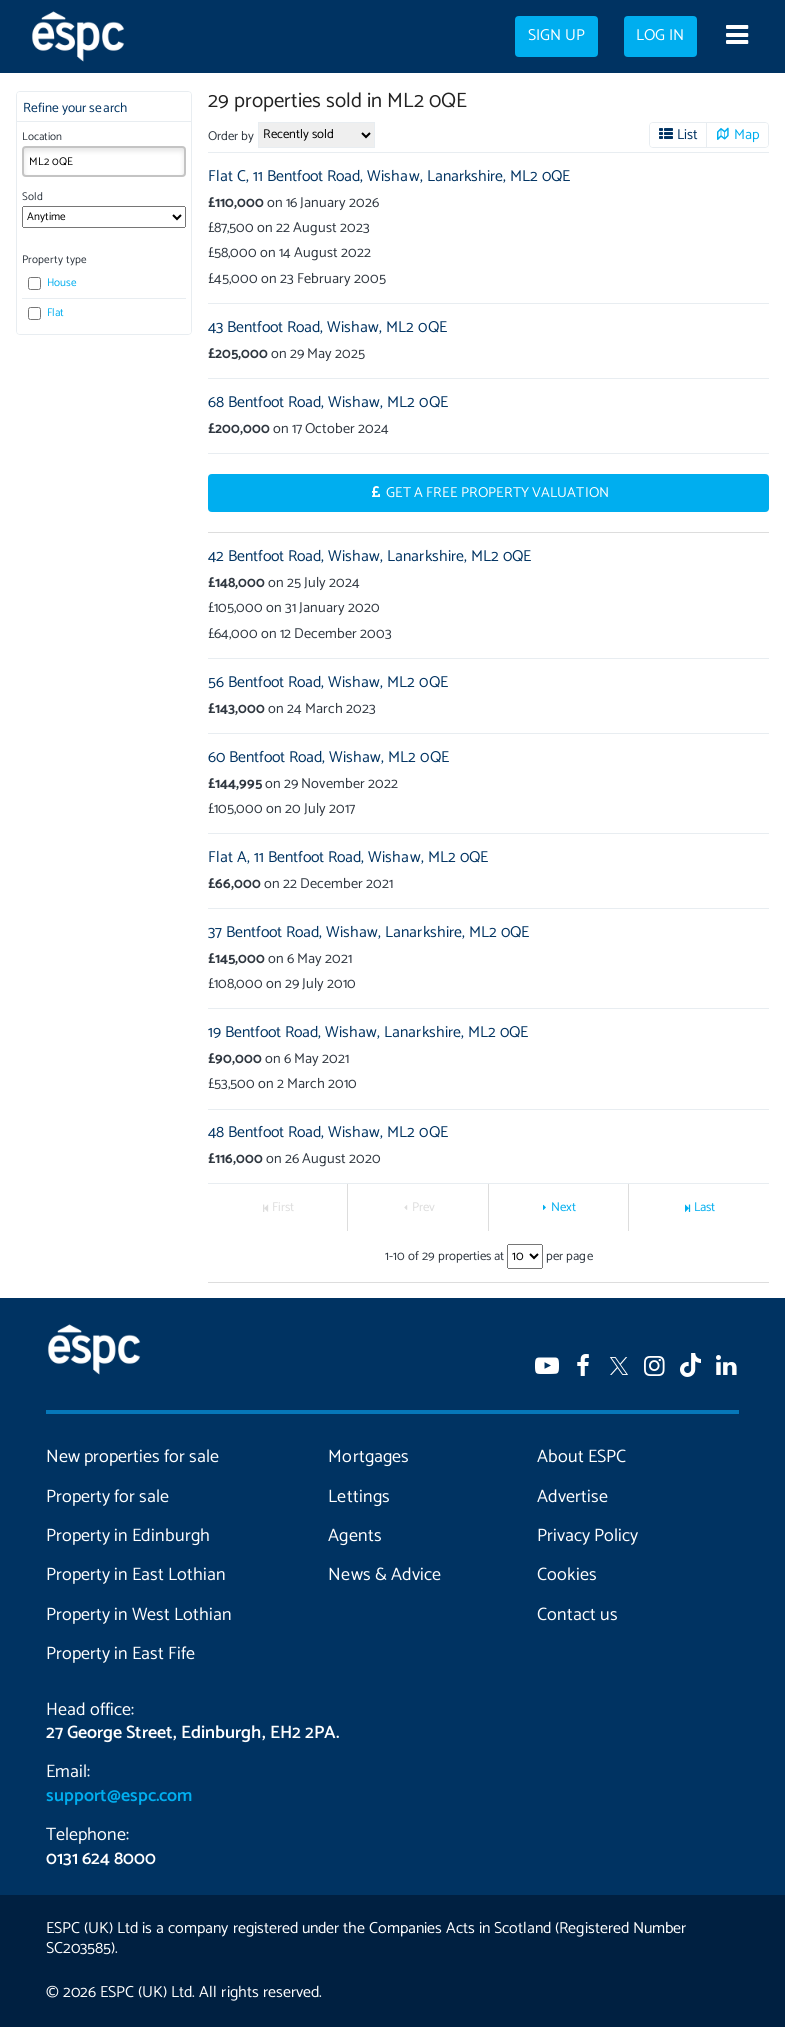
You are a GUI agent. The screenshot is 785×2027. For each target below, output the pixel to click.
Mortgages (368, 1457)
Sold (32, 197)
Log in (660, 36)
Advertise (572, 1497)
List (687, 135)
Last (704, 1207)
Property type (54, 260)
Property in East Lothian (136, 1575)
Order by (231, 136)
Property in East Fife (120, 1654)
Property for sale (107, 1497)
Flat (46, 313)
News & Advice (384, 1575)
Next (563, 1207)
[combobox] (104, 161)
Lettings (358, 1497)
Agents (354, 1536)
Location (42, 137)
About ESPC (581, 1457)
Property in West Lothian (139, 1615)
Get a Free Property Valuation (497, 493)
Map (747, 135)
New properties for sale (132, 1457)
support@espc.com (119, 1796)
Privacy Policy (587, 1536)
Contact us (577, 1615)
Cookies (567, 1575)
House (52, 283)
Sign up (556, 36)
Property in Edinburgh (128, 1536)
